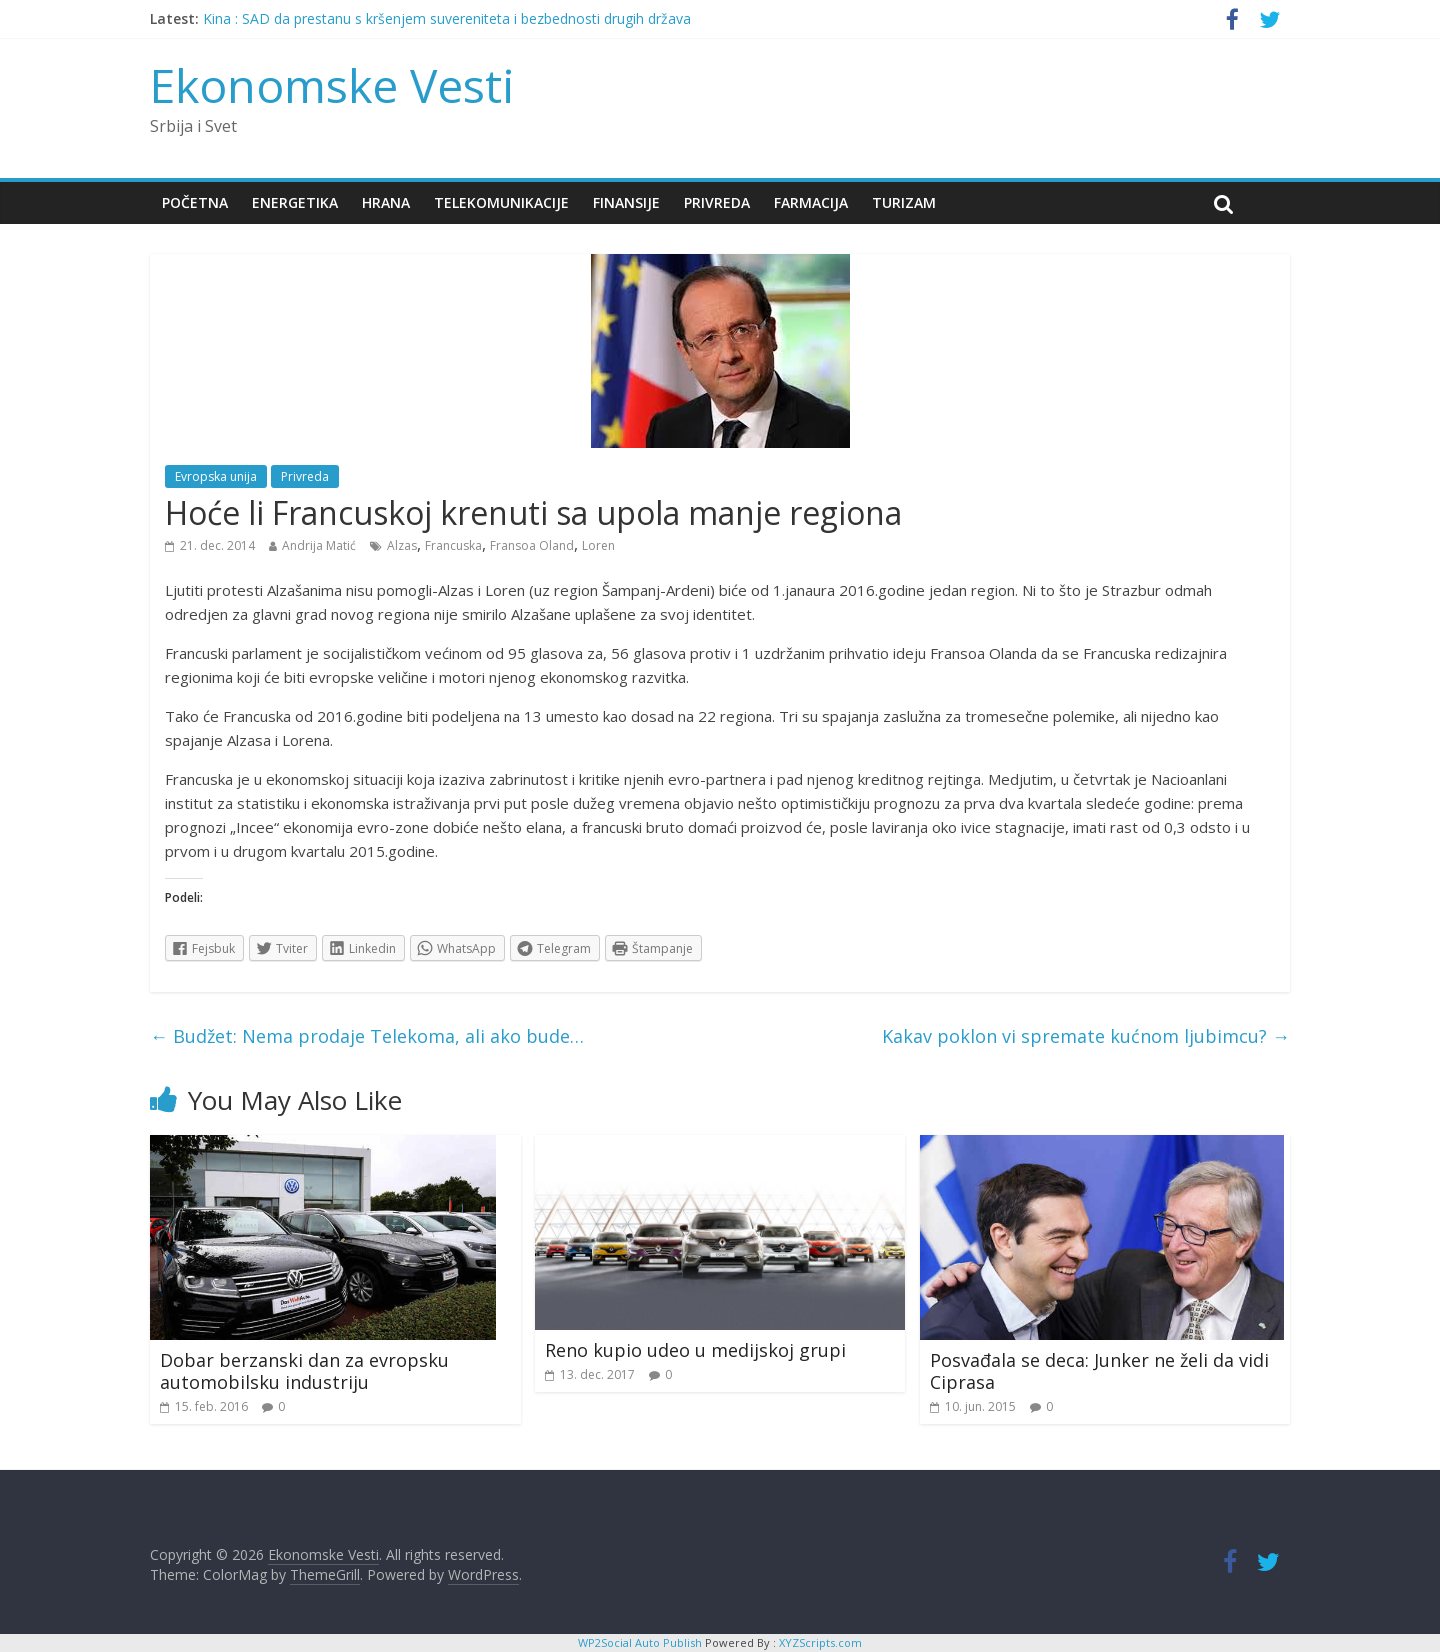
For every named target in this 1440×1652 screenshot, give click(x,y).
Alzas (402, 545)
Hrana (386, 202)
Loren (598, 545)
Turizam (904, 202)
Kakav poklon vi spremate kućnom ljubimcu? (1086, 1036)
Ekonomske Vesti (332, 85)
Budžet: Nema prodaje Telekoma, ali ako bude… (367, 1036)
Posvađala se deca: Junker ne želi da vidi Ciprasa (1099, 1371)
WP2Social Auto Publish (640, 1642)
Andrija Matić (319, 545)
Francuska (453, 545)
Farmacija (811, 202)
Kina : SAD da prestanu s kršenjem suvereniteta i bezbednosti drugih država (447, 18)
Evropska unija (216, 476)
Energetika (295, 202)
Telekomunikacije (501, 202)
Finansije (626, 202)
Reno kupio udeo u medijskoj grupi (695, 1350)
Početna (195, 202)
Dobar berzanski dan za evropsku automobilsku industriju (304, 1371)
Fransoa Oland (532, 545)
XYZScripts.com (820, 1642)
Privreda (717, 202)
